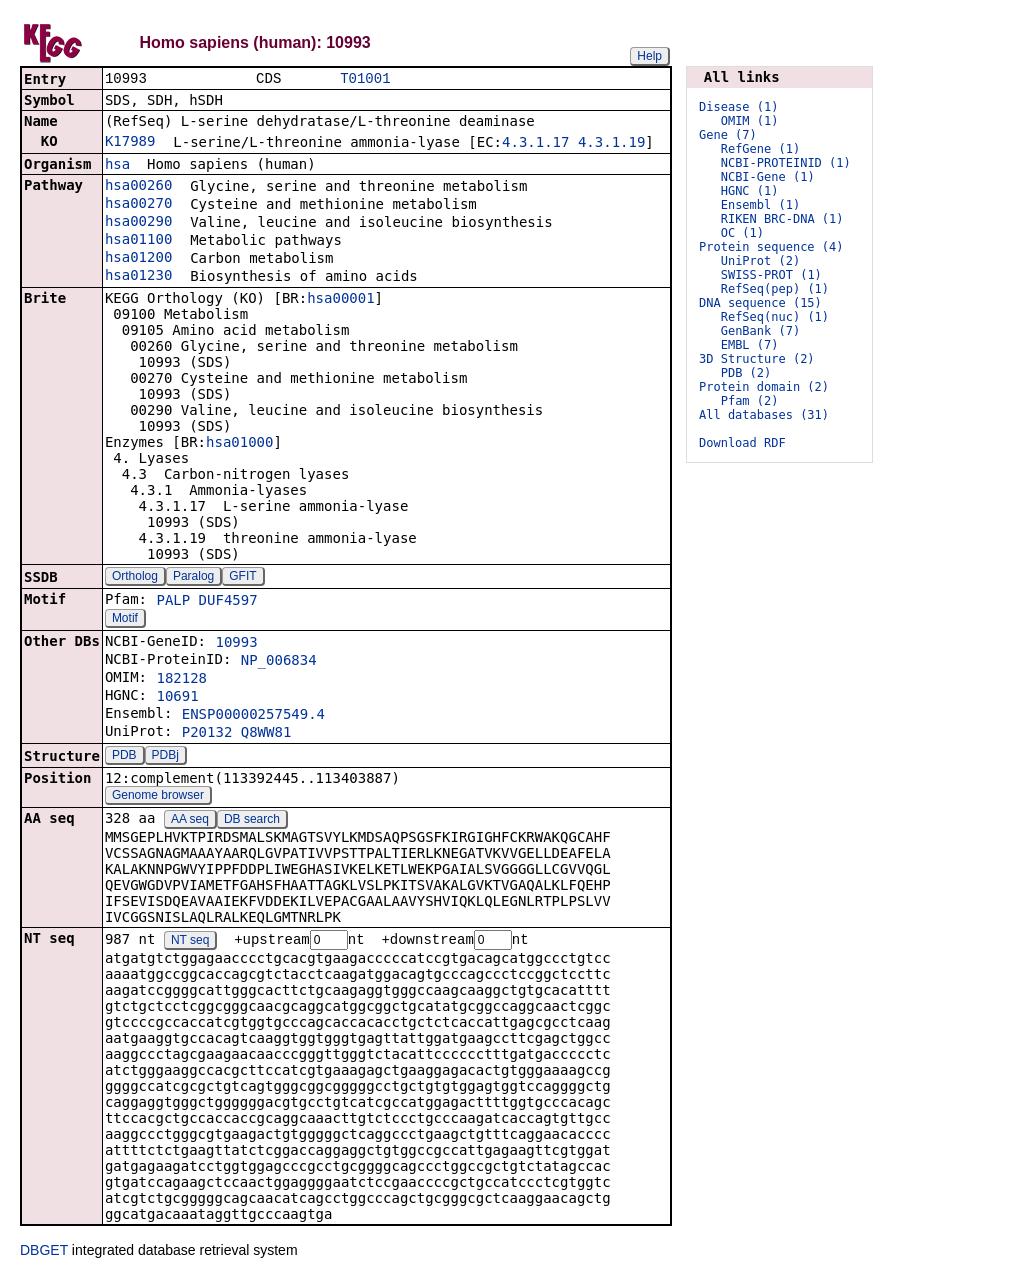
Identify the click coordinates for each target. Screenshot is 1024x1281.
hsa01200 (138, 259)
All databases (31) (764, 415)
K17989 (130, 143)
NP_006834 (279, 662)
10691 (177, 698)
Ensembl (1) (760, 205)
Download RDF (742, 443)
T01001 (365, 79)
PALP (173, 602)
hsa (117, 166)
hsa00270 (138, 205)
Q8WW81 (266, 734)
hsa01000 (239, 444)
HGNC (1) (750, 191)
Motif (125, 620)
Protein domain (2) (764, 387)
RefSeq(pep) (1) (775, 289)
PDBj (165, 757)
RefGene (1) (760, 149)
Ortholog (135, 578)
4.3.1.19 (611, 144)
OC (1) (742, 233)
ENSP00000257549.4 (253, 716)
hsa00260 (138, 187)
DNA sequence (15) (760, 303)
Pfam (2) (750, 401)
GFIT (242, 578)
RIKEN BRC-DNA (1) (782, 219)
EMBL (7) (750, 345)
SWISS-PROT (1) (771, 275)
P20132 (207, 734)
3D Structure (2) (757, 359)
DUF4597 (228, 602)
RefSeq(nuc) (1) (775, 317)
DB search (252, 821)
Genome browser (158, 797)
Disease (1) (738, 107)
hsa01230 (138, 277)
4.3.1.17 (535, 144)
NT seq (190, 943)
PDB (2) (746, 373)
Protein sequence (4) (771, 247)
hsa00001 (340, 300)
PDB (124, 757)
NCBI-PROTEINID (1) (786, 163)
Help (649, 56)
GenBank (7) (760, 331)
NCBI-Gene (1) (768, 177)
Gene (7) (728, 135)
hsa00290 (138, 223)
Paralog (193, 578)
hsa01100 (138, 241)
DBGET (44, 1253)
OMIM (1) (750, 121)
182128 (181, 680)
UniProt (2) (760, 261)
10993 (236, 644)
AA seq (190, 821)
